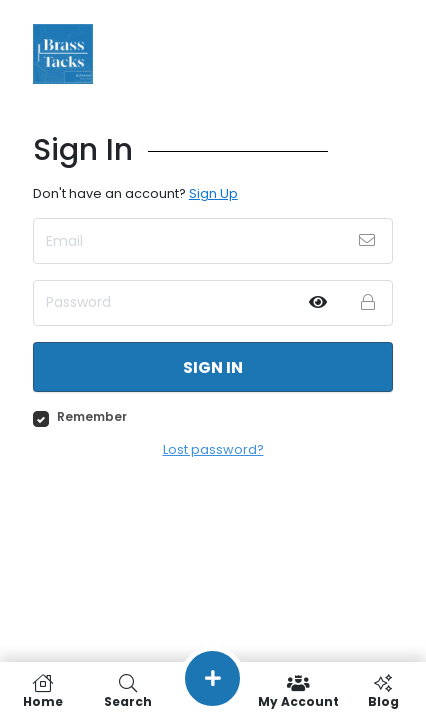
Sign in (213, 367)
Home (42, 691)
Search (127, 691)
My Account (298, 691)
